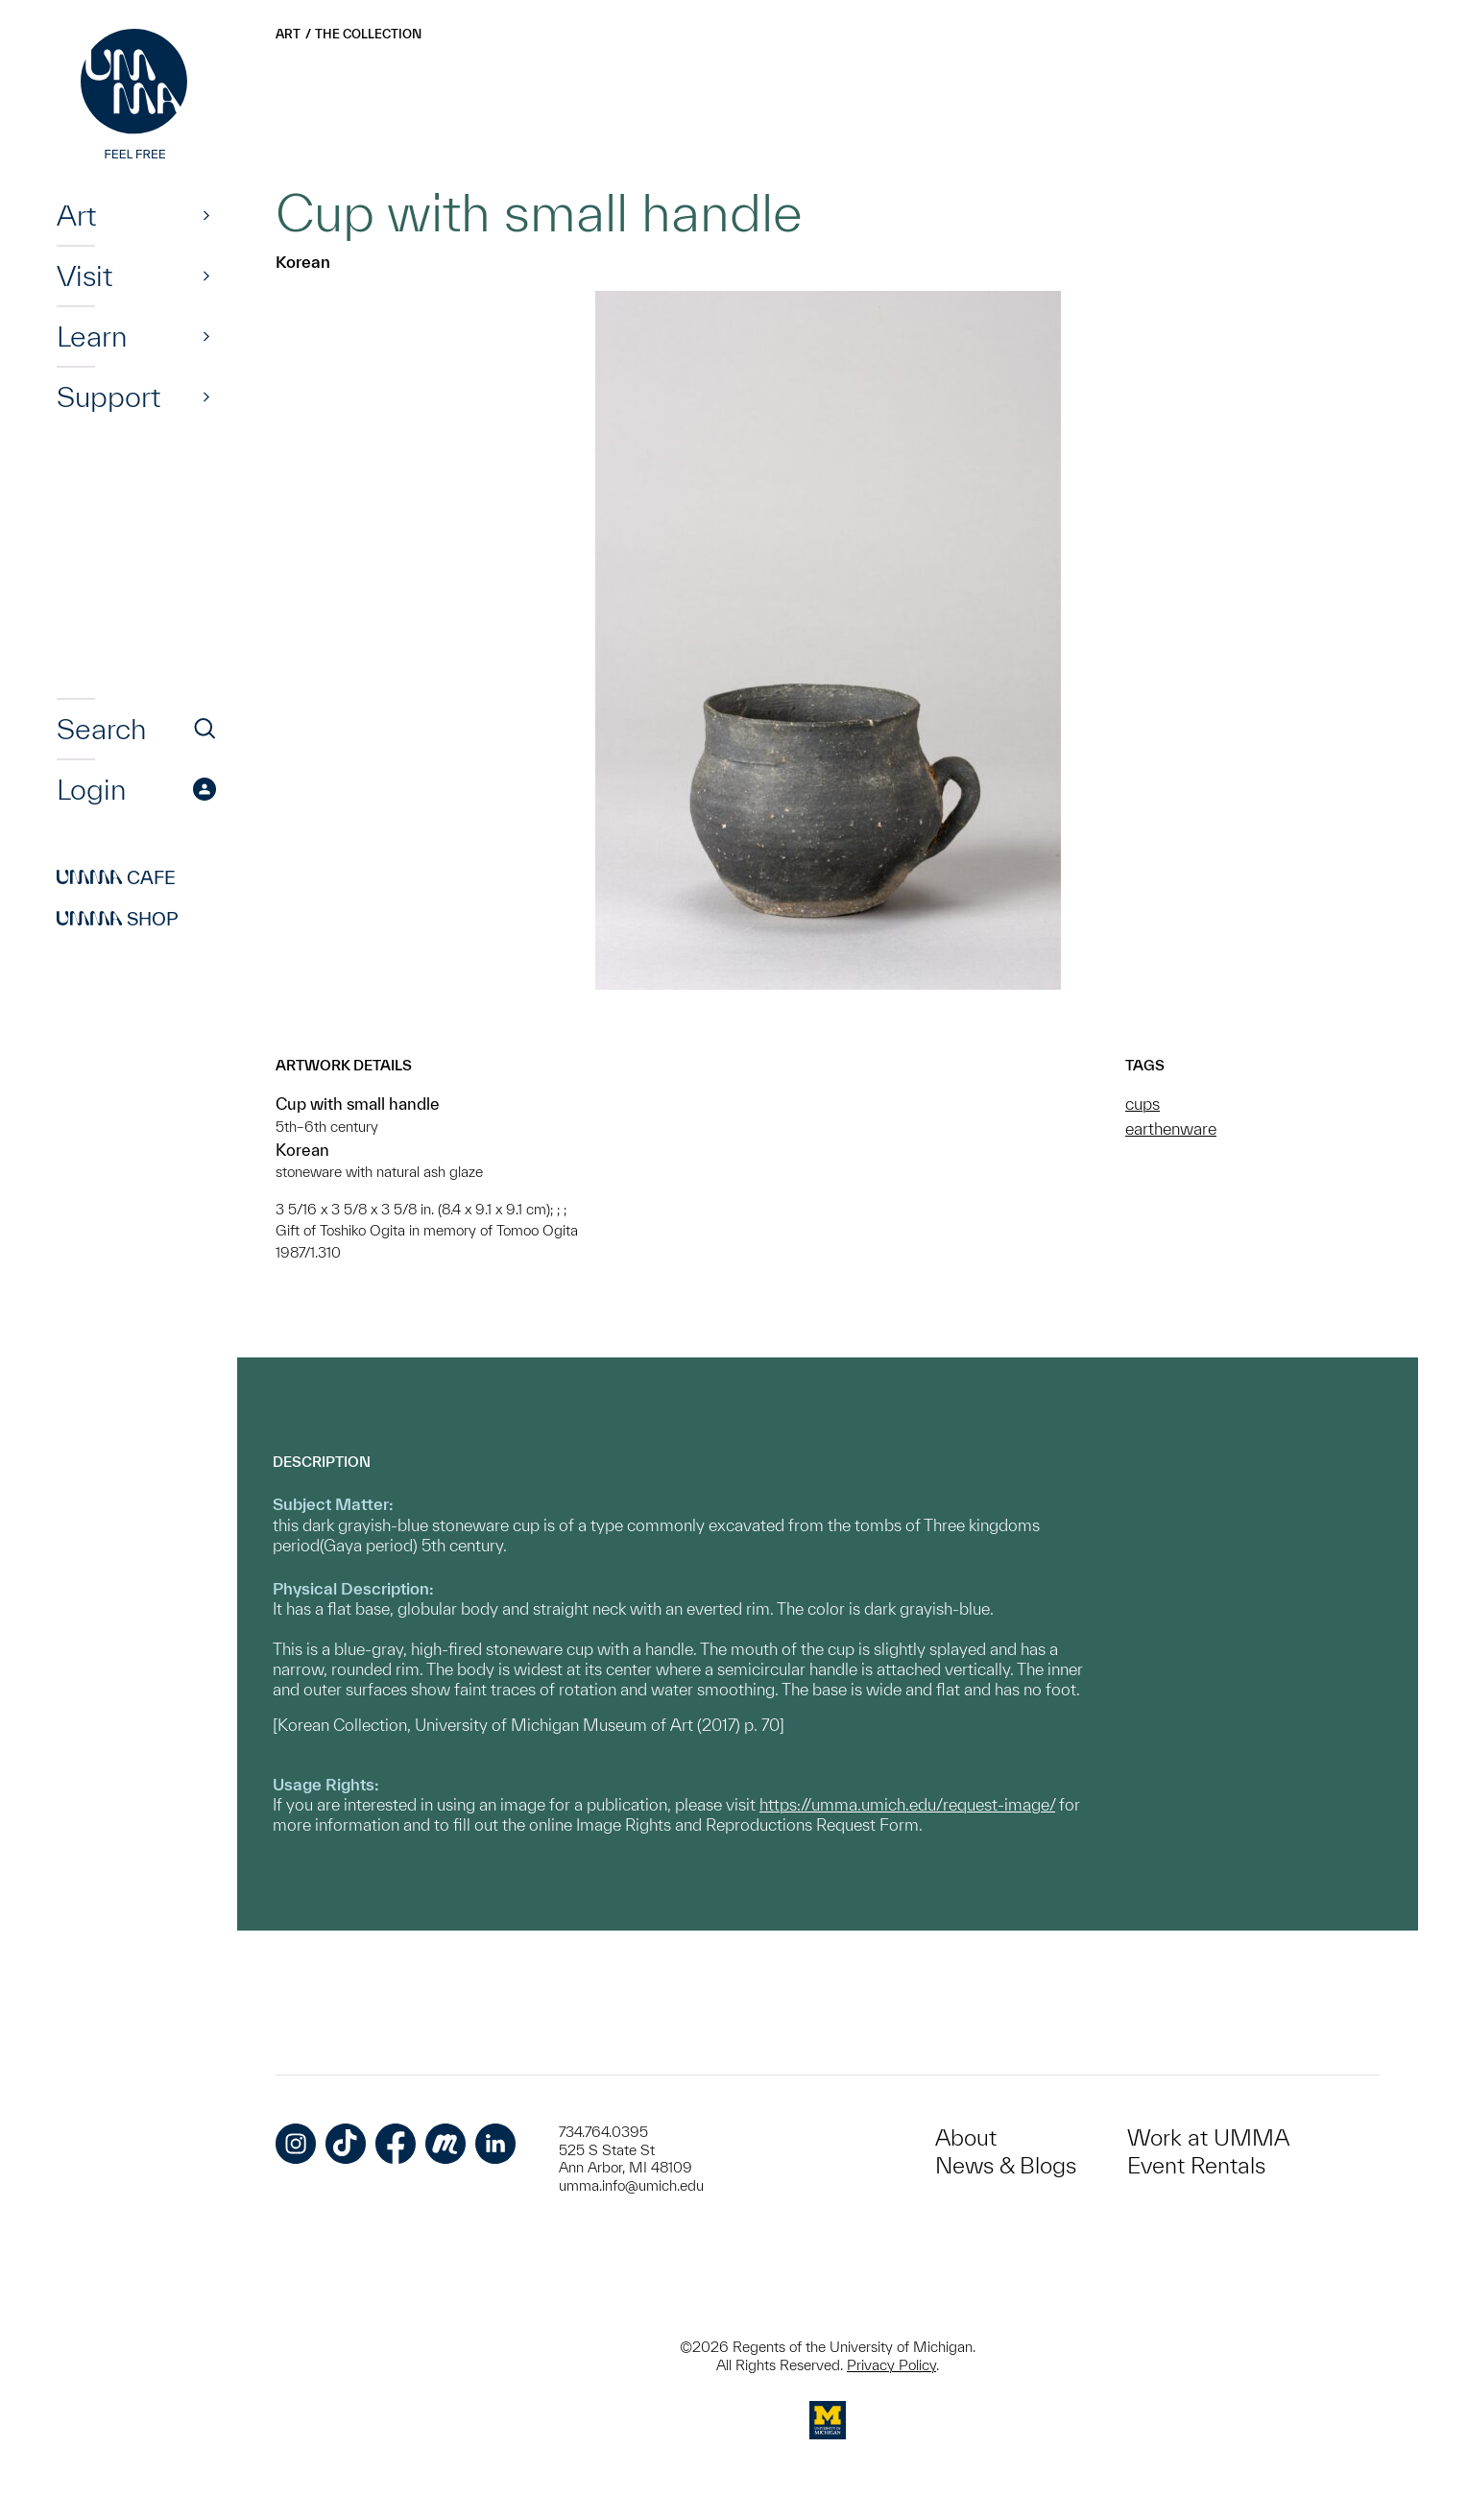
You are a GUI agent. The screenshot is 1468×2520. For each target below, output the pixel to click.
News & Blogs (1005, 2165)
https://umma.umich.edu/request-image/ (907, 1804)
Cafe (116, 877)
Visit (84, 275)
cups (1142, 1103)
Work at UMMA (1208, 2137)
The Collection (368, 34)
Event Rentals (1196, 2165)
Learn (92, 336)
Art (76, 215)
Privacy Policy (891, 2365)
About (966, 2137)
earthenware (1170, 1128)
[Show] (206, 215)
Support (108, 396)
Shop (118, 918)
